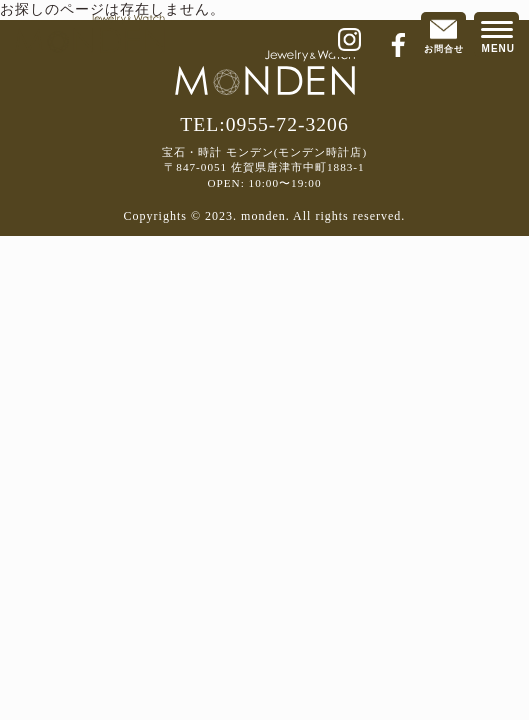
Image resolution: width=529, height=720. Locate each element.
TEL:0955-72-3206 (264, 124)
